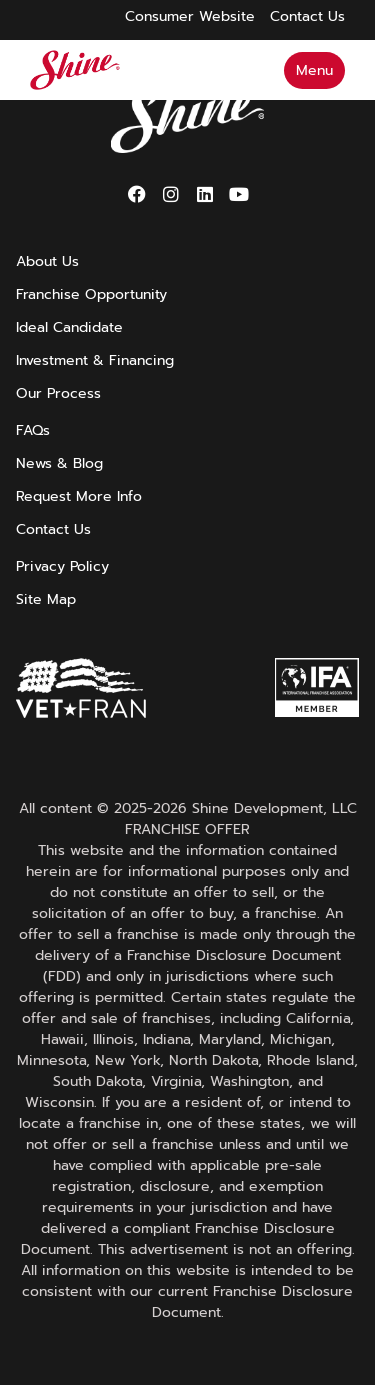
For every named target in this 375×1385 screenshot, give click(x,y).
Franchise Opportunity (91, 294)
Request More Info (79, 496)
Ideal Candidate (69, 327)
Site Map (46, 599)
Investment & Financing (95, 360)
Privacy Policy (62, 566)
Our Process (58, 393)
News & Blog (59, 463)
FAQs (33, 430)
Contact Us (53, 529)
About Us (47, 261)
